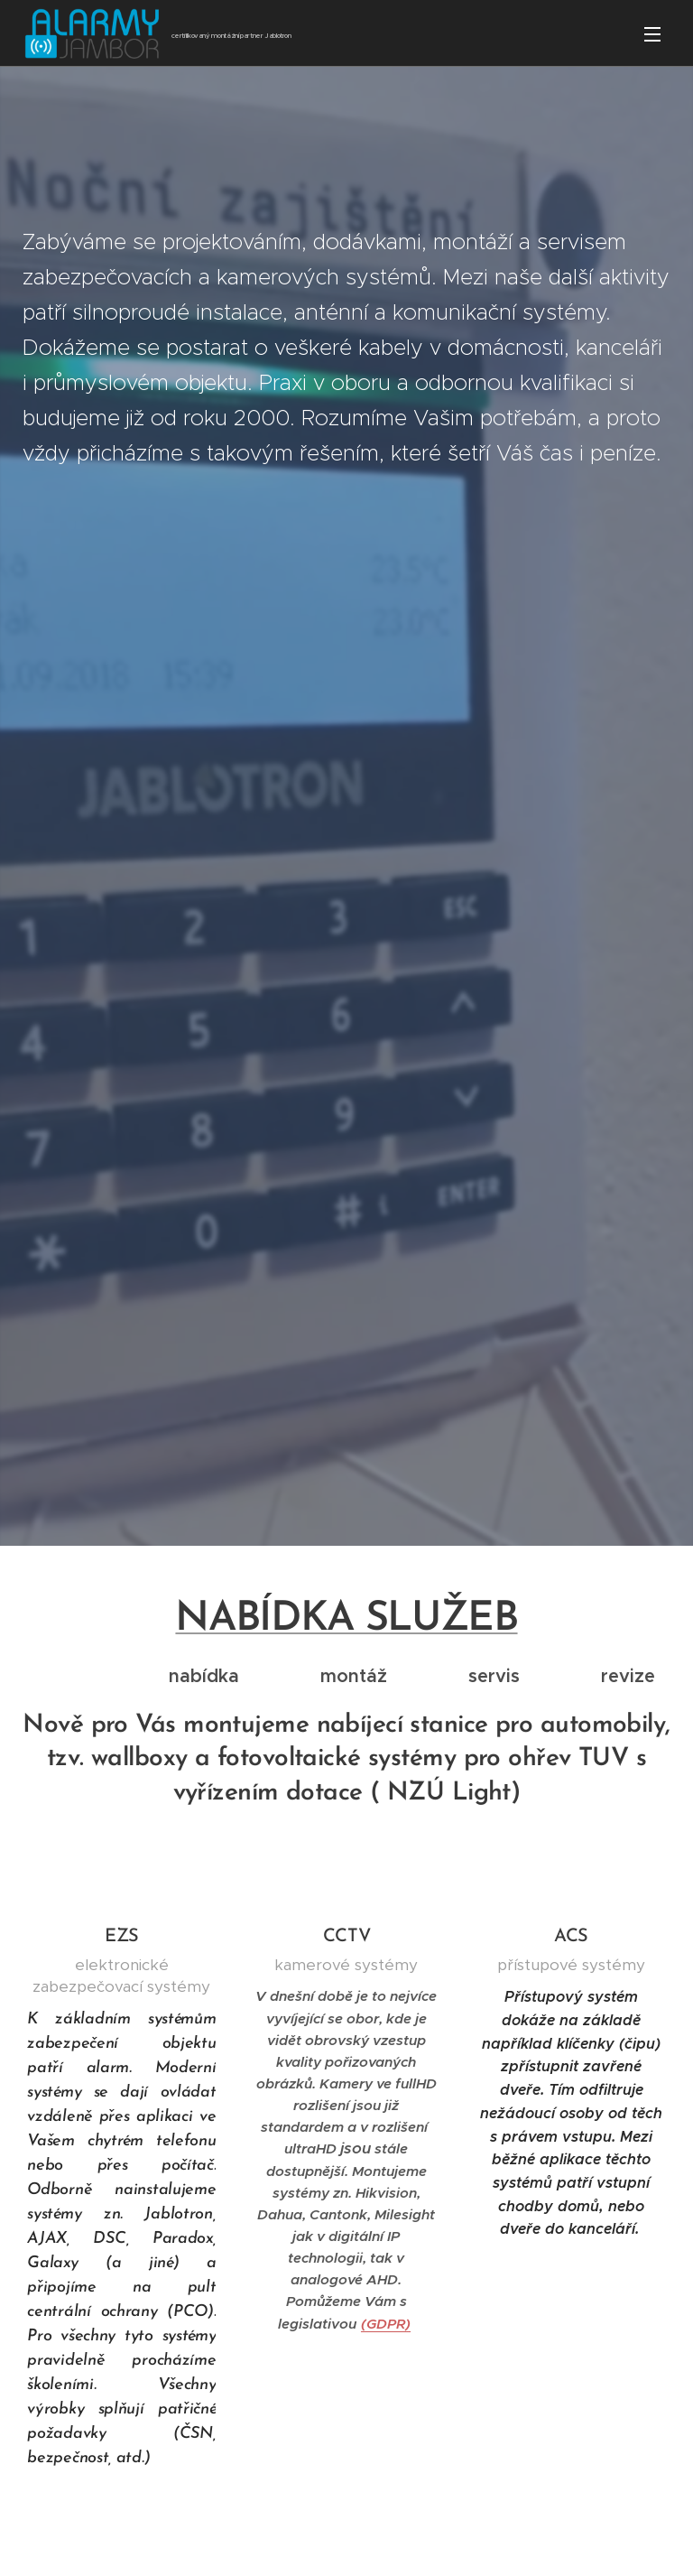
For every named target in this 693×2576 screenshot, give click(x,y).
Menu (652, 34)
